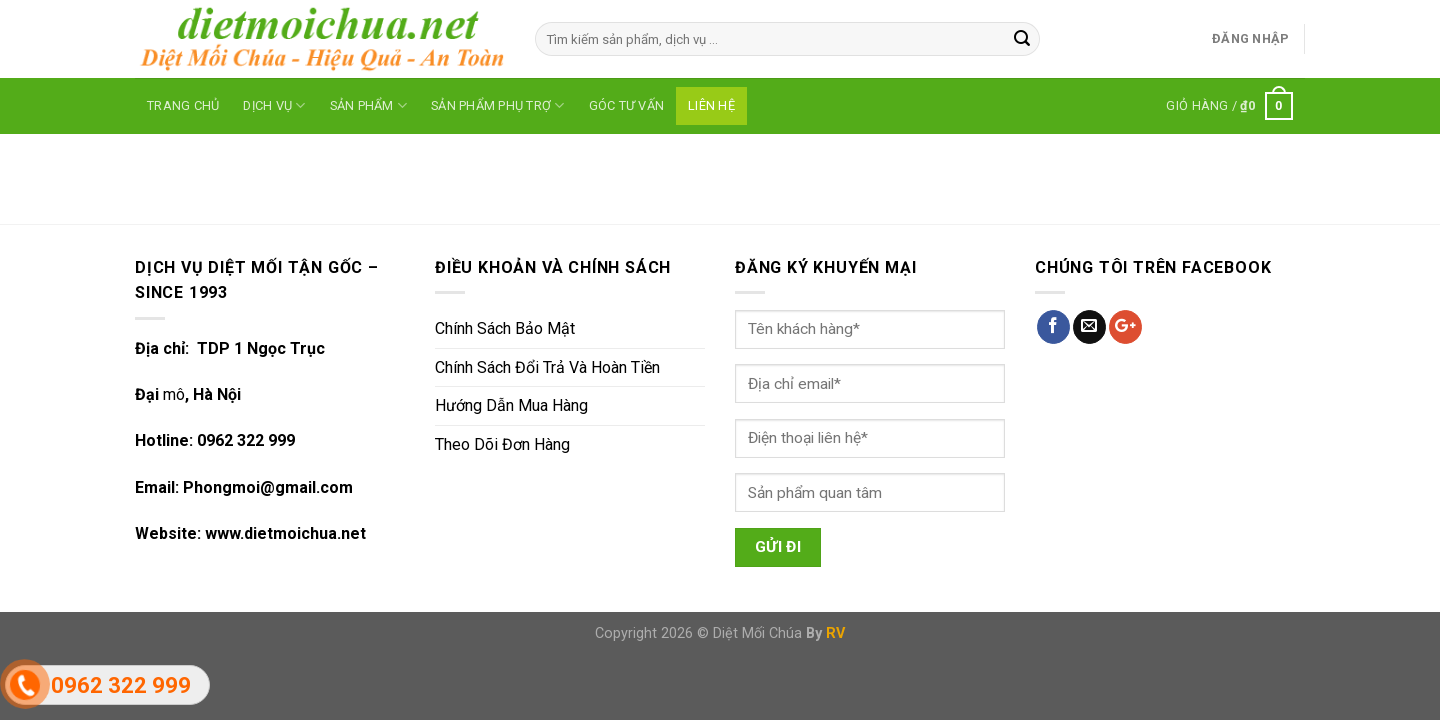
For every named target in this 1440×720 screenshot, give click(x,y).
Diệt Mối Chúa (757, 633)
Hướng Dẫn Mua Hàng (511, 405)
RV (835, 633)
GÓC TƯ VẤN (627, 105)
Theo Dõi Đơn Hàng (502, 444)
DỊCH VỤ (274, 105)
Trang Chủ (183, 105)
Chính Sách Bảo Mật (505, 328)
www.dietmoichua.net (285, 533)
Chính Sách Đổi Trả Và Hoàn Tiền (547, 367)
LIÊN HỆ (711, 105)
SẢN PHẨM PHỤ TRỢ (498, 105)
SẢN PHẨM (369, 105)
